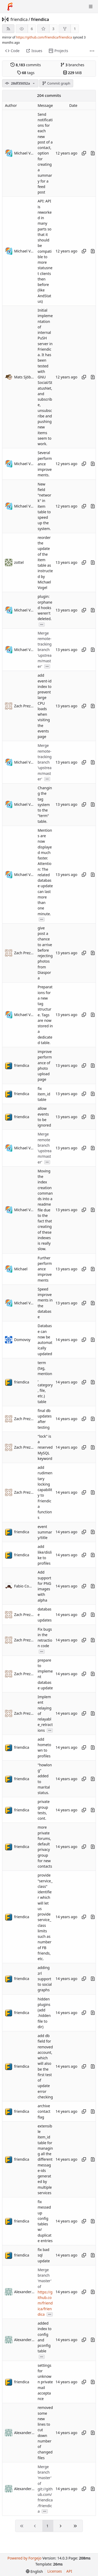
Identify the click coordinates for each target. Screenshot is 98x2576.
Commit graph (56, 83)
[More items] (92, 51)
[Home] (10, 6)
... (41, 624)
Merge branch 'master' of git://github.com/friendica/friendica (45, 2489)
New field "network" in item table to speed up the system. (44, 506)
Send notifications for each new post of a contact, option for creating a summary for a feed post (45, 153)
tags (25, 72)
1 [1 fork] (75, 28)
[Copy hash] (84, 153)
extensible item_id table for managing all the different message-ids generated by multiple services (45, 2159)
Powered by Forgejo (24, 2558)
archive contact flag (44, 2111)
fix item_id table (44, 1094)
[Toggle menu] (90, 6)
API (69, 2571)
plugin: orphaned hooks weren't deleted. (45, 607)
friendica (19, 19)
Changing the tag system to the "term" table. (45, 804)
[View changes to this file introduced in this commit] (93, 153)
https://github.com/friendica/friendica (44, 37)
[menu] (34, 2571)
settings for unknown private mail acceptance (45, 2382)
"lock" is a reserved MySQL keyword (45, 1447)
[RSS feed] (8, 28)
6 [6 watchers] (32, 28)
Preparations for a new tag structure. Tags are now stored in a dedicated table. (45, 1015)
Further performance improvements (45, 1269)
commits (25, 64)
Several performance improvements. (45, 464)
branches (72, 64)
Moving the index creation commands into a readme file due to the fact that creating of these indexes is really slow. (45, 1209)
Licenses (54, 2571)
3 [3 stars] (53, 28)
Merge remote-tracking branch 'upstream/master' (44, 650)
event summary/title (45, 1532)
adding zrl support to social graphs (45, 1979)
